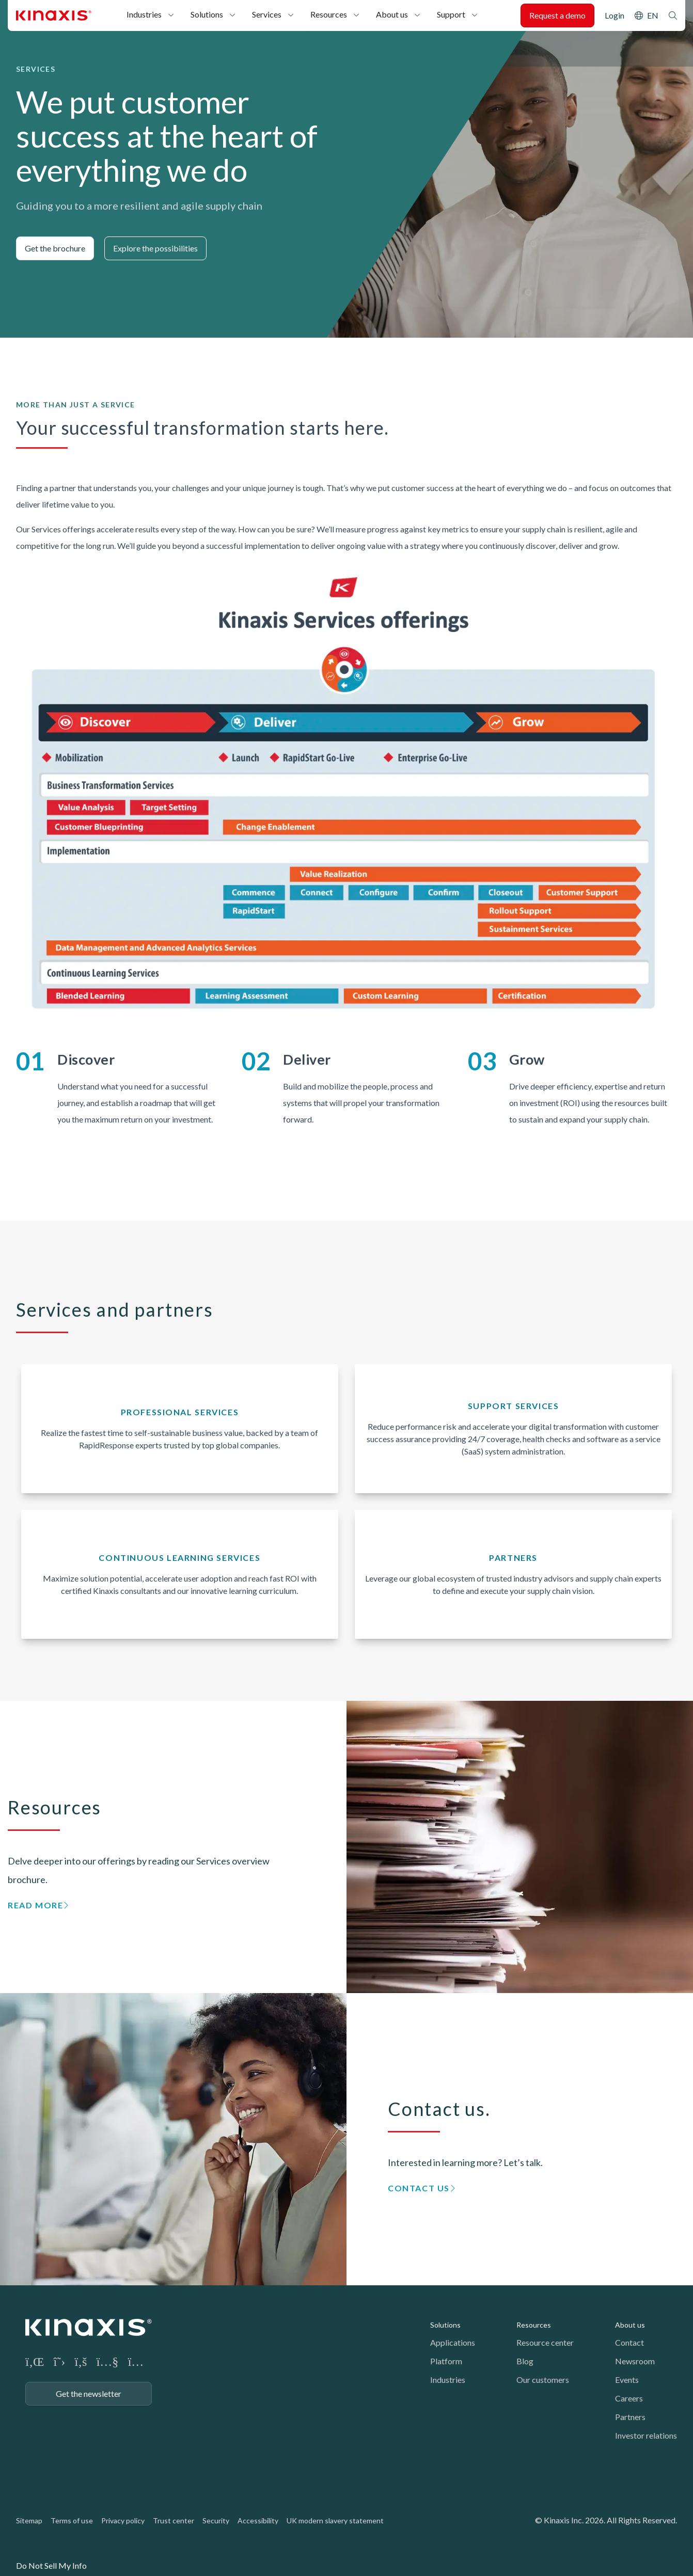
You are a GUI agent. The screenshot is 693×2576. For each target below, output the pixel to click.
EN (652, 15)
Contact (629, 2342)
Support (451, 14)
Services (266, 14)
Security (215, 2520)
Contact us (419, 2188)
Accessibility (258, 2520)
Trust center (173, 2520)
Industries (144, 14)
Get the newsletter (88, 2393)
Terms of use (72, 2520)
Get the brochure (55, 248)
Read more (35, 1905)
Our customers (542, 2379)
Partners (630, 2417)
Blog (524, 2361)
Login (614, 15)
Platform (446, 2361)
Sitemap (29, 2520)
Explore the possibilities (155, 248)
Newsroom (635, 2361)
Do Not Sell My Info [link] (51, 2565)
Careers (629, 2398)
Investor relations (646, 2435)
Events (627, 2379)
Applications (452, 2342)
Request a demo (557, 15)
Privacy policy (123, 2520)
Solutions (207, 14)
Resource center (545, 2342)
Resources (328, 14)
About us (392, 14)
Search (673, 15)
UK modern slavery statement (335, 2520)
